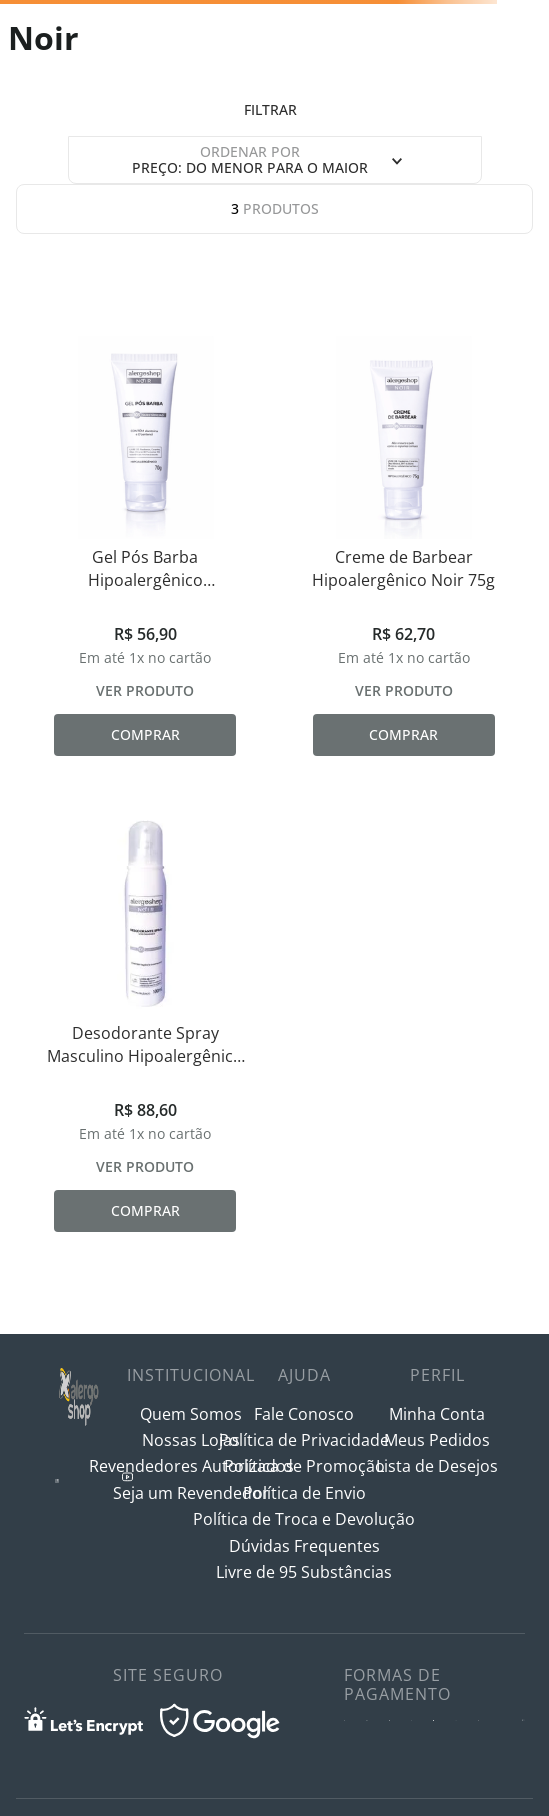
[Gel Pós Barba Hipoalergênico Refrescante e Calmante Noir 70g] (145, 546)
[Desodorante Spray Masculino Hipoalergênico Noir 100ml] (145, 1022)
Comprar (145, 734)
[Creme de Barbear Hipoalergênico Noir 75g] (404, 546)
